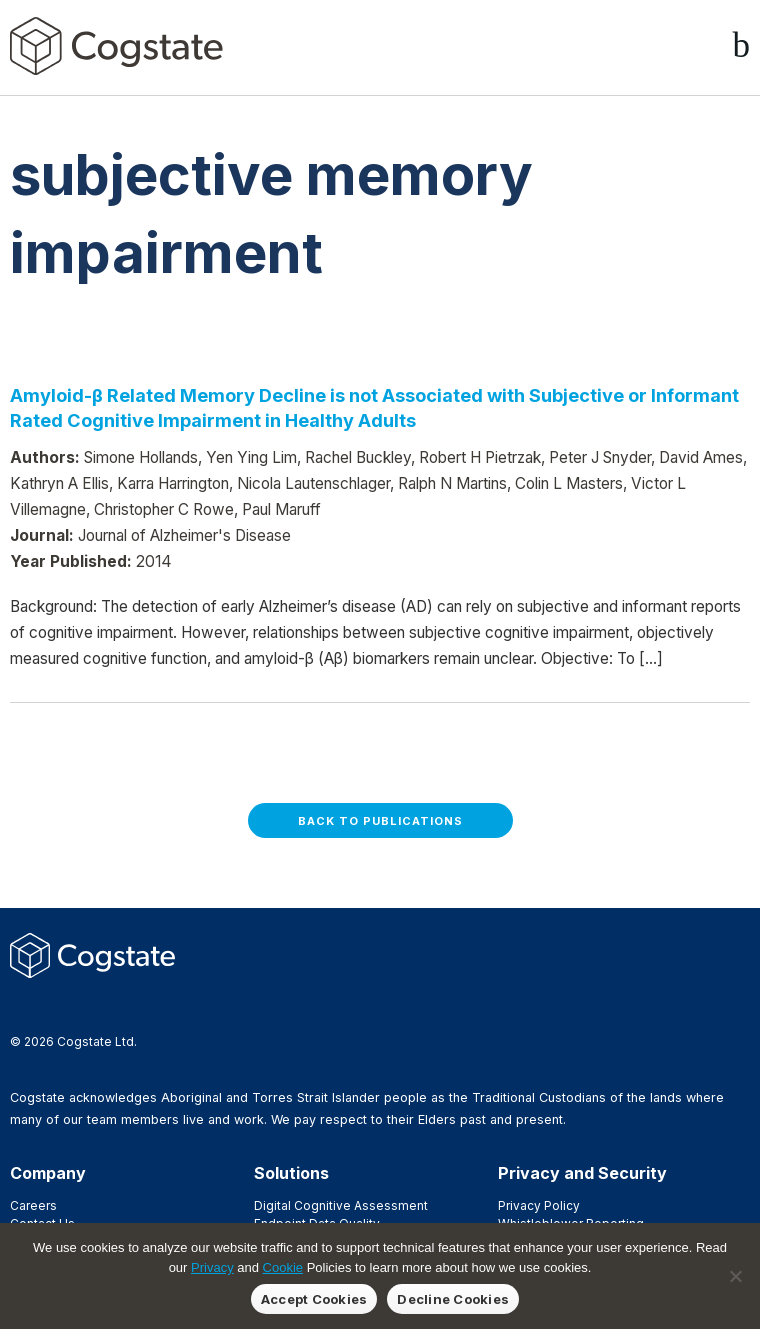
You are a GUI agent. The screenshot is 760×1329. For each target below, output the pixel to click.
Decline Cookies (453, 1299)
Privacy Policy (539, 1205)
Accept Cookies (314, 1299)
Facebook (21, 1007)
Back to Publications (380, 821)
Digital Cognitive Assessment (341, 1205)
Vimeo (117, 1007)
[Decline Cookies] (735, 1276)
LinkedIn (85, 1007)
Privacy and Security (582, 1173)
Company (48, 1173)
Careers (33, 1205)
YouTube (149, 1007)
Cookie (283, 1267)
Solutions (291, 1173)
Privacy (212, 1267)
